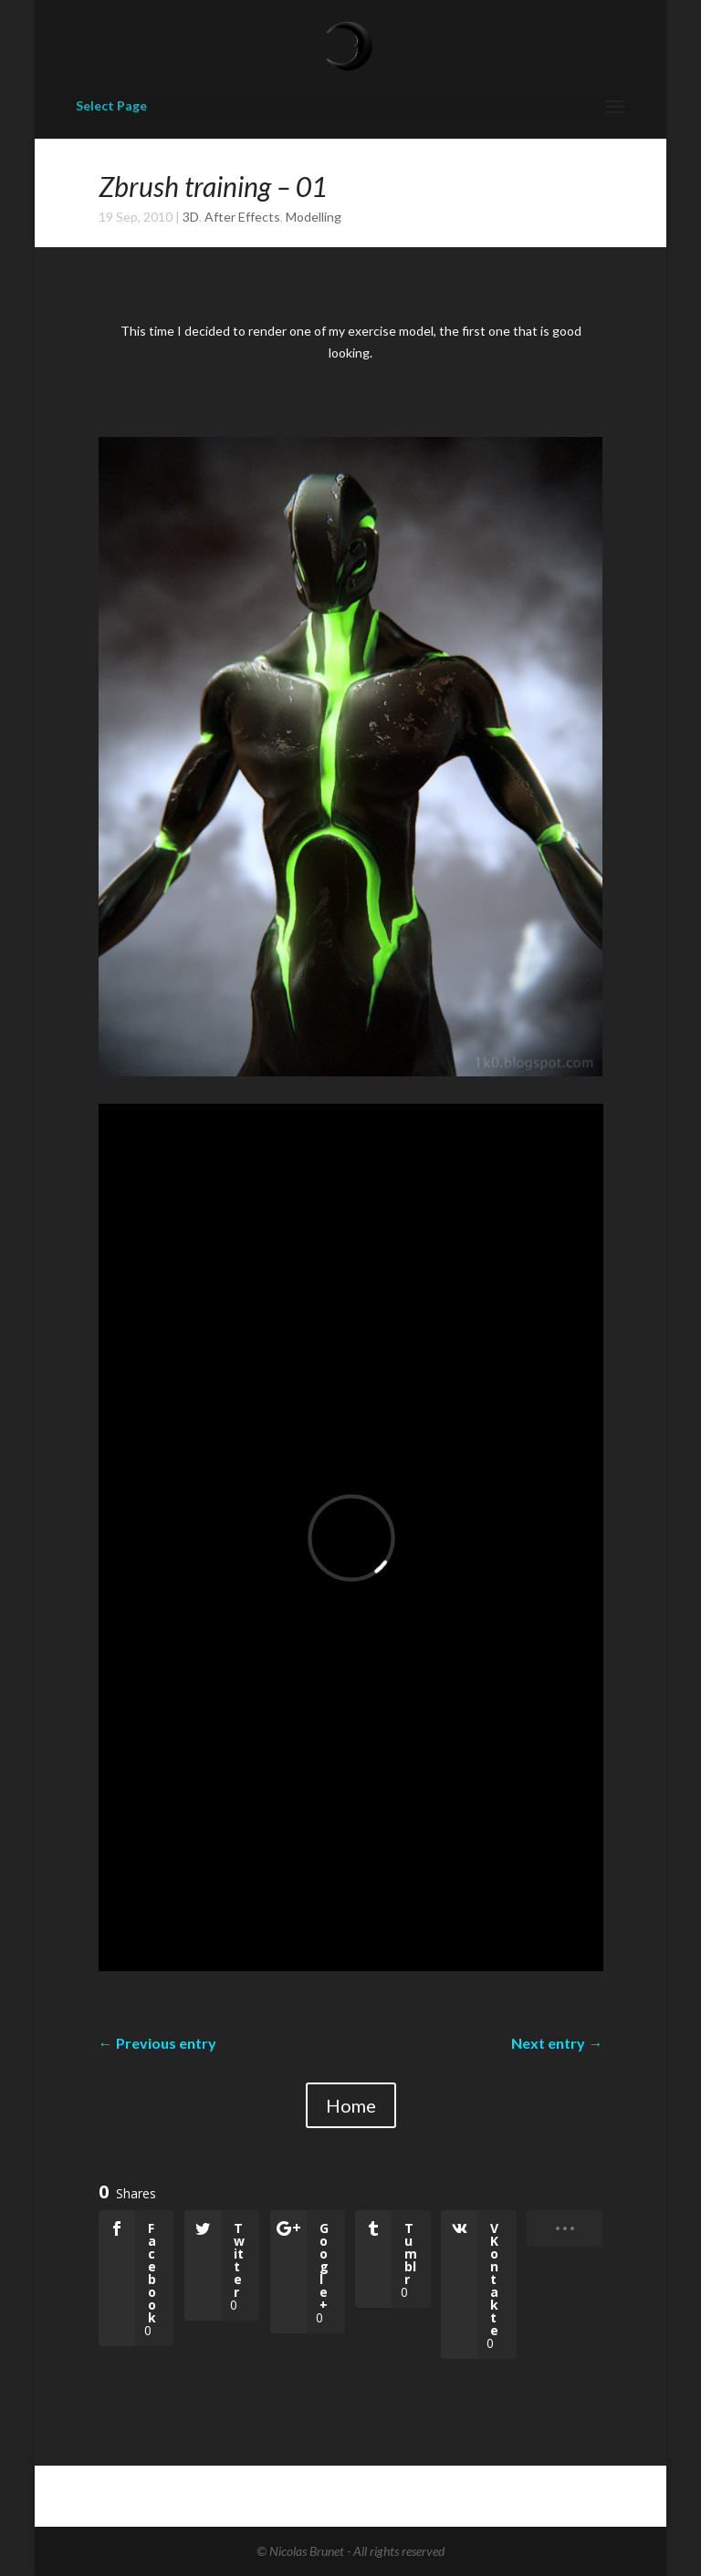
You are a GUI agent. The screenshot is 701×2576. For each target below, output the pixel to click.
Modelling (313, 216)
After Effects (242, 216)
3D (191, 216)
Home (351, 2105)
